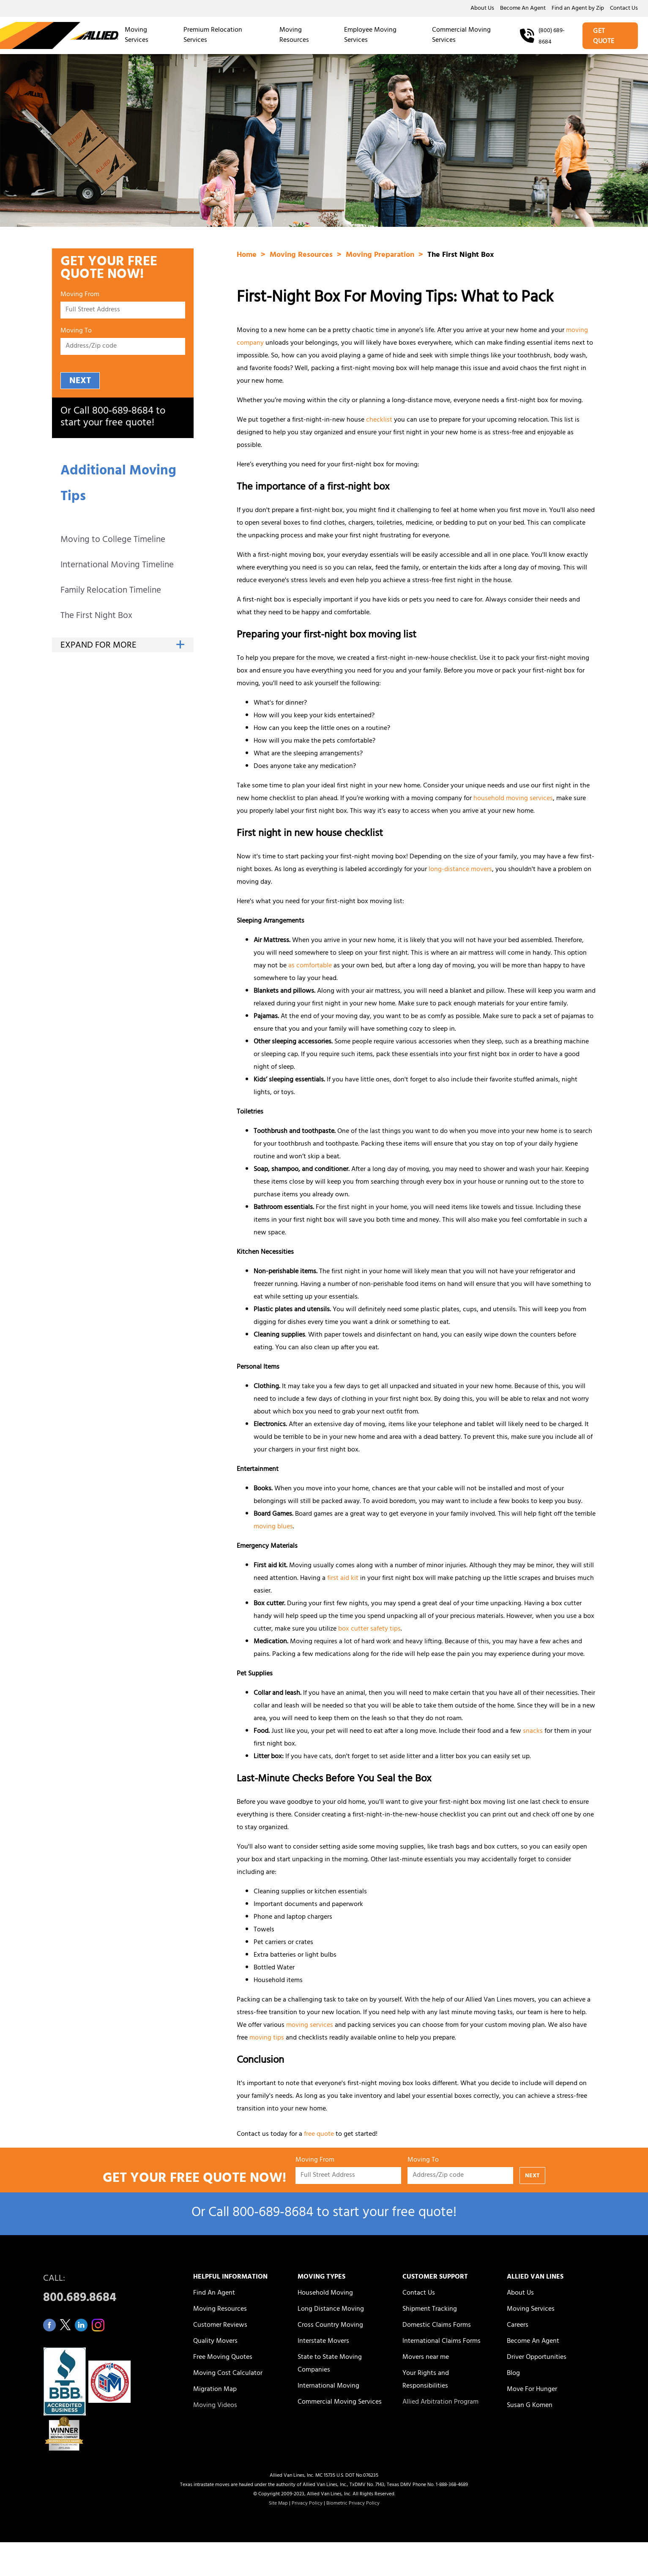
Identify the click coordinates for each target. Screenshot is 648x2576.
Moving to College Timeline (112, 540)
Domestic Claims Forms (436, 2325)
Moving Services (136, 35)
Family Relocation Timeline (110, 591)
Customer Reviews (220, 2325)
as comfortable (310, 966)
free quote (319, 2134)
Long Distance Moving (331, 2309)
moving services (309, 2025)
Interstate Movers (323, 2341)
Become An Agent (523, 9)
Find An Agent (214, 2293)
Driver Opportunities (536, 2357)
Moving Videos (215, 2405)
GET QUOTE (604, 36)
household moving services (513, 798)
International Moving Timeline (117, 566)
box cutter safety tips (369, 1629)
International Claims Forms (441, 2341)
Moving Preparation (381, 255)
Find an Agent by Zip (578, 9)
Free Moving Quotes (222, 2357)
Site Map (278, 2503)
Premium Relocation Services (212, 35)
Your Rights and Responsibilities (425, 2380)
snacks (533, 1731)
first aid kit (342, 1578)
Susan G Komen (529, 2405)
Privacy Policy (307, 2503)
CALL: (108, 2290)
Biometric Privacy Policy (353, 2503)
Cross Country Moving (330, 2325)
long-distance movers (460, 869)
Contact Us (624, 9)
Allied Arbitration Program (440, 2402)
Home (248, 255)
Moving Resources (294, 35)
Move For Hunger (532, 2389)
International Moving (328, 2386)
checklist (379, 420)
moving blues (273, 1527)
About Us (482, 9)
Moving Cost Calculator (227, 2373)
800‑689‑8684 (122, 412)
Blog (513, 2373)
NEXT (80, 381)
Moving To (76, 332)
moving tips (266, 2038)
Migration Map (215, 2389)
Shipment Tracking (429, 2309)
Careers (517, 2325)
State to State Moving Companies (330, 2364)
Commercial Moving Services (461, 35)
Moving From (79, 296)
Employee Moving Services (370, 35)
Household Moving (325, 2293)
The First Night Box (96, 616)
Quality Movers (215, 2341)
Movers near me (425, 2357)
